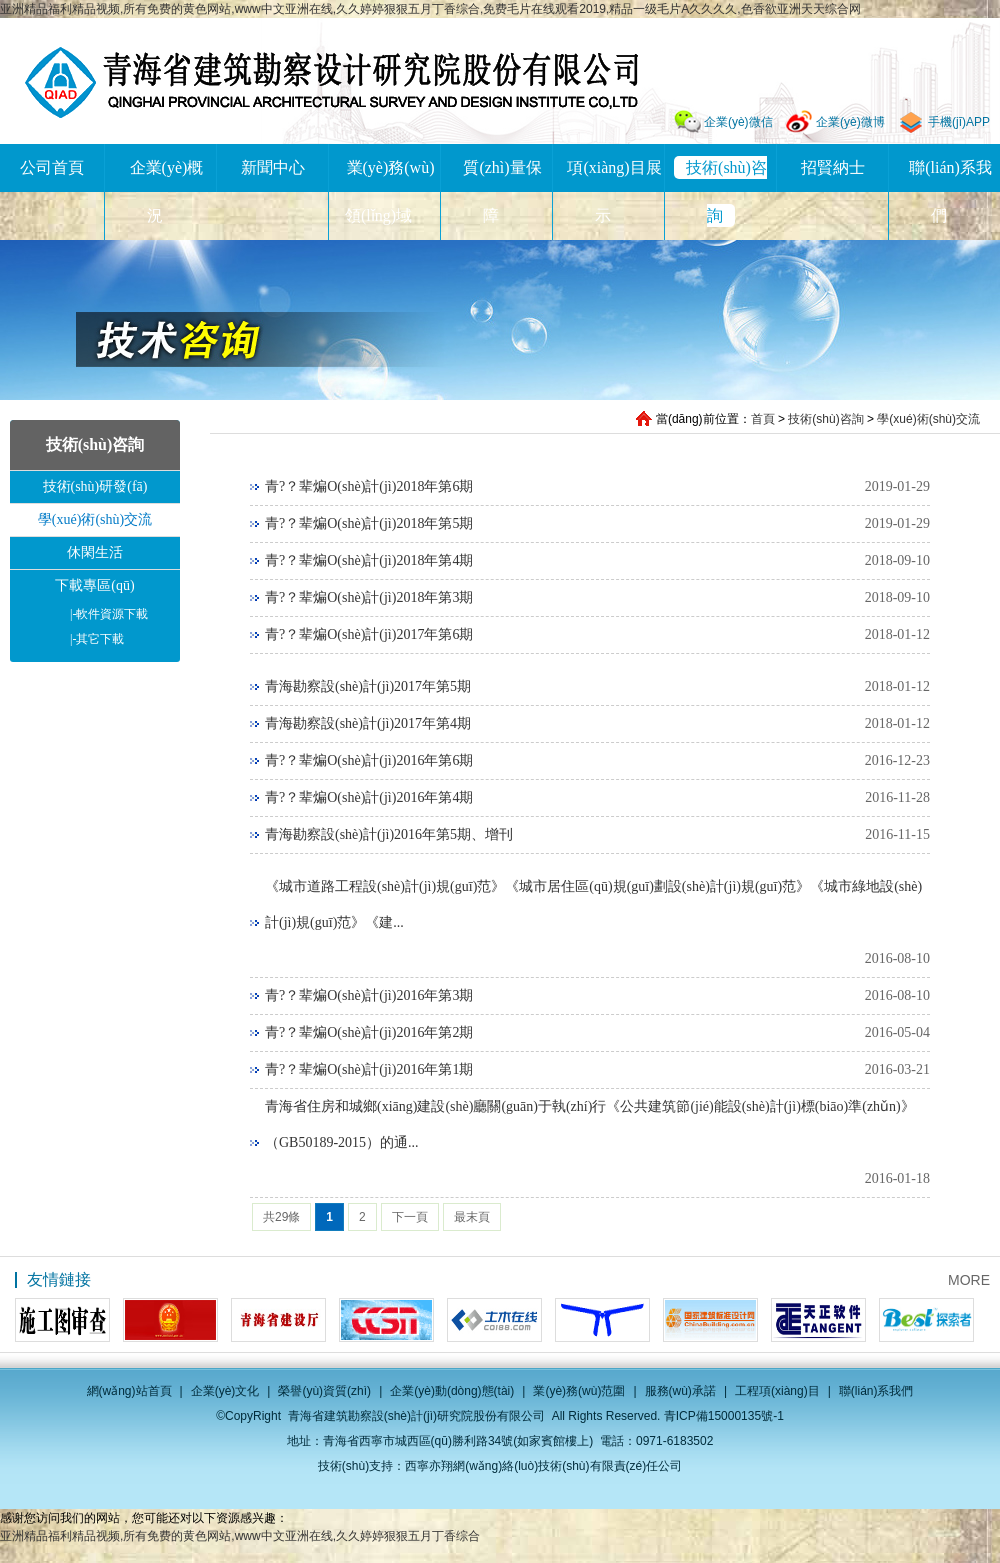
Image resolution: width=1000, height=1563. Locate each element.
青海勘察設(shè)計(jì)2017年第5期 (368, 686)
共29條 (281, 1217)
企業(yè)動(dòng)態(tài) (452, 1391)
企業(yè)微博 (850, 122)
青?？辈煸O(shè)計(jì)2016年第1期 (369, 1069)
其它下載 (97, 639)
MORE (969, 1280)
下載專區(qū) (94, 585)
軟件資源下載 (109, 614)
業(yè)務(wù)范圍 (579, 1391)
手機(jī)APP (959, 122)
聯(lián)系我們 (876, 1391)
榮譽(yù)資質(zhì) (324, 1391)
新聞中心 (273, 167)
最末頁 (472, 1217)
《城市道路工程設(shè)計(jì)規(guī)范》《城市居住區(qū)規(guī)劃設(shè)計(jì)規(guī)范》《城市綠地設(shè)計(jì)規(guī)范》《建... (593, 904)
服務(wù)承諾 (680, 1391)
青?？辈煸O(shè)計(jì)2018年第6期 (369, 486)
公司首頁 (52, 167)
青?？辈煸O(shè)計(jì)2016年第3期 (369, 995)
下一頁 (410, 1217)
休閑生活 (95, 552)
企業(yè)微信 (738, 122)
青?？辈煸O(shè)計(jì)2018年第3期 (369, 597)
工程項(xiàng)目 (777, 1391)
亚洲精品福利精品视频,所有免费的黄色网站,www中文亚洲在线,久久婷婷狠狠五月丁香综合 (240, 1536)
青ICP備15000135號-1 (724, 1416)
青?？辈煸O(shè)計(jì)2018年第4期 (369, 560)
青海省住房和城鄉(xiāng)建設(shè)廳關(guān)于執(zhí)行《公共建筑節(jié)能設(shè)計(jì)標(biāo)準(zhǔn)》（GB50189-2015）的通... (590, 1124)
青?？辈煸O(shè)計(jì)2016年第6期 (369, 760)
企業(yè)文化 (225, 1391)
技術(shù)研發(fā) (95, 486)
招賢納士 (833, 167)
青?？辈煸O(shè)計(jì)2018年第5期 (369, 523)
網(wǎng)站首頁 (129, 1391)
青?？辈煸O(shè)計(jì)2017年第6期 (369, 634)
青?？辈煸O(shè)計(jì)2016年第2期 (369, 1032)
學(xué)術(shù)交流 (928, 419)
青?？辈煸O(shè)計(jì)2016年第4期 (369, 797)
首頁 (763, 419)
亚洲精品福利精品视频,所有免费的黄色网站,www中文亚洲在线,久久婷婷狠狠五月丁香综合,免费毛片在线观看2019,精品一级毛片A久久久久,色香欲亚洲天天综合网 (430, 9)
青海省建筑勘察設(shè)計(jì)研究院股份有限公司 (331, 82)
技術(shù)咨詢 (825, 419)
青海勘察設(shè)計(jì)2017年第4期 (368, 723)
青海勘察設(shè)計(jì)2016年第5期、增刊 (389, 834)
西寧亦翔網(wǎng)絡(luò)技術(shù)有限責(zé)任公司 (543, 1466)
